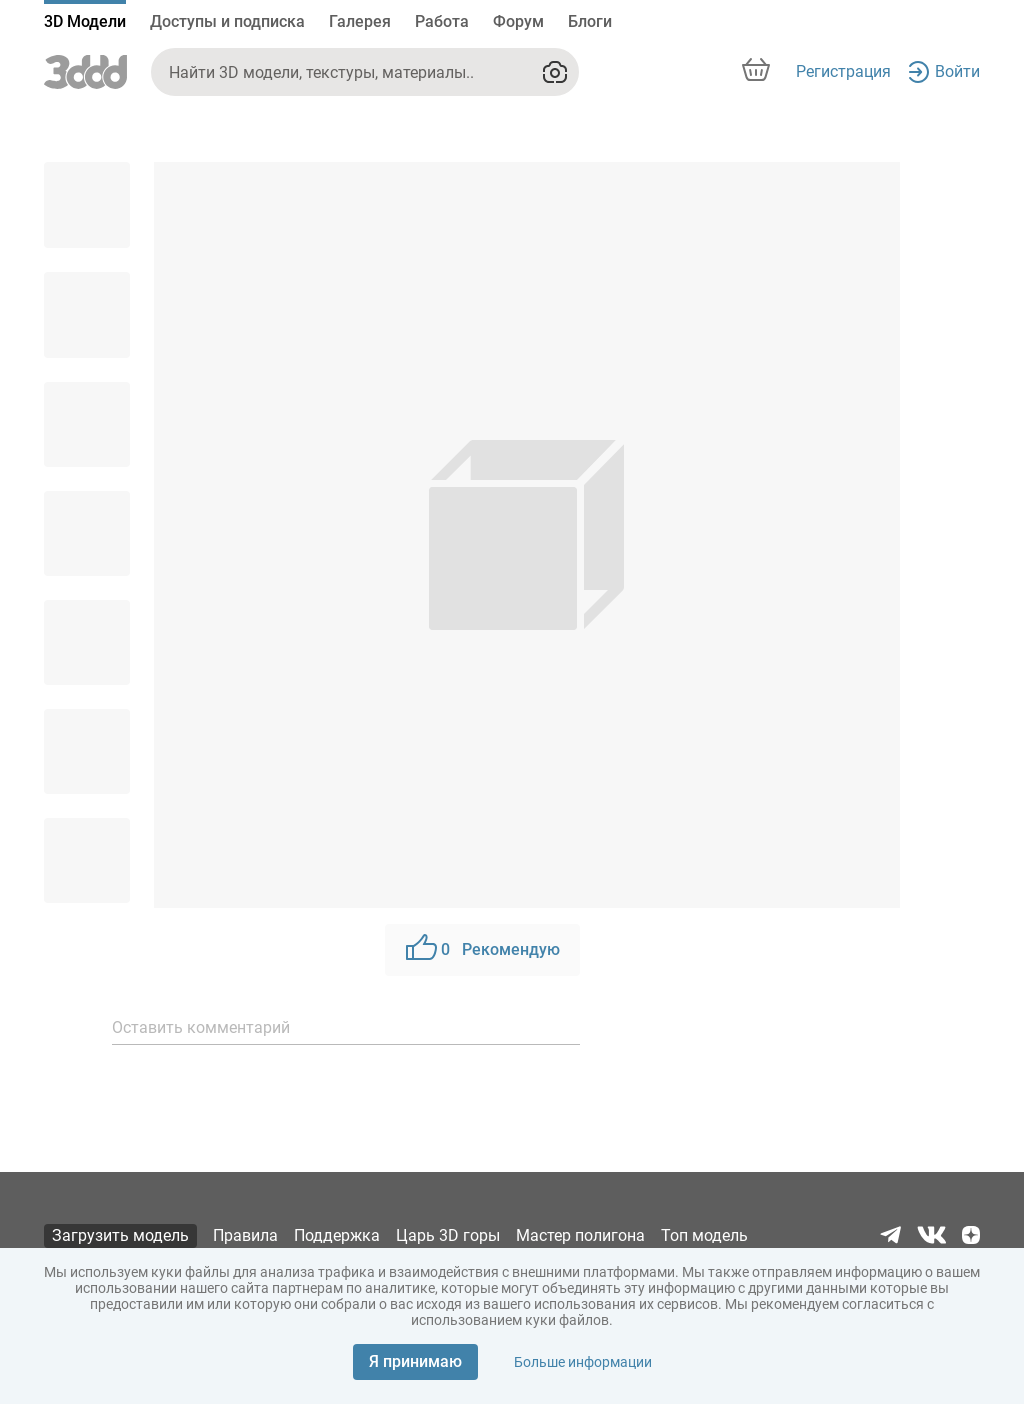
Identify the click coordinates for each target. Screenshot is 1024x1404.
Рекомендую (482, 950)
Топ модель (704, 1235)
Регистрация (843, 71)
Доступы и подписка (227, 21)
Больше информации (583, 1362)
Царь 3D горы (448, 1235)
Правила (245, 1235)
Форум (518, 21)
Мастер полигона (580, 1235)
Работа (442, 21)
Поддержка (337, 1235)
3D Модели (85, 21)
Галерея (360, 21)
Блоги (590, 21)
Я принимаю (415, 1361)
